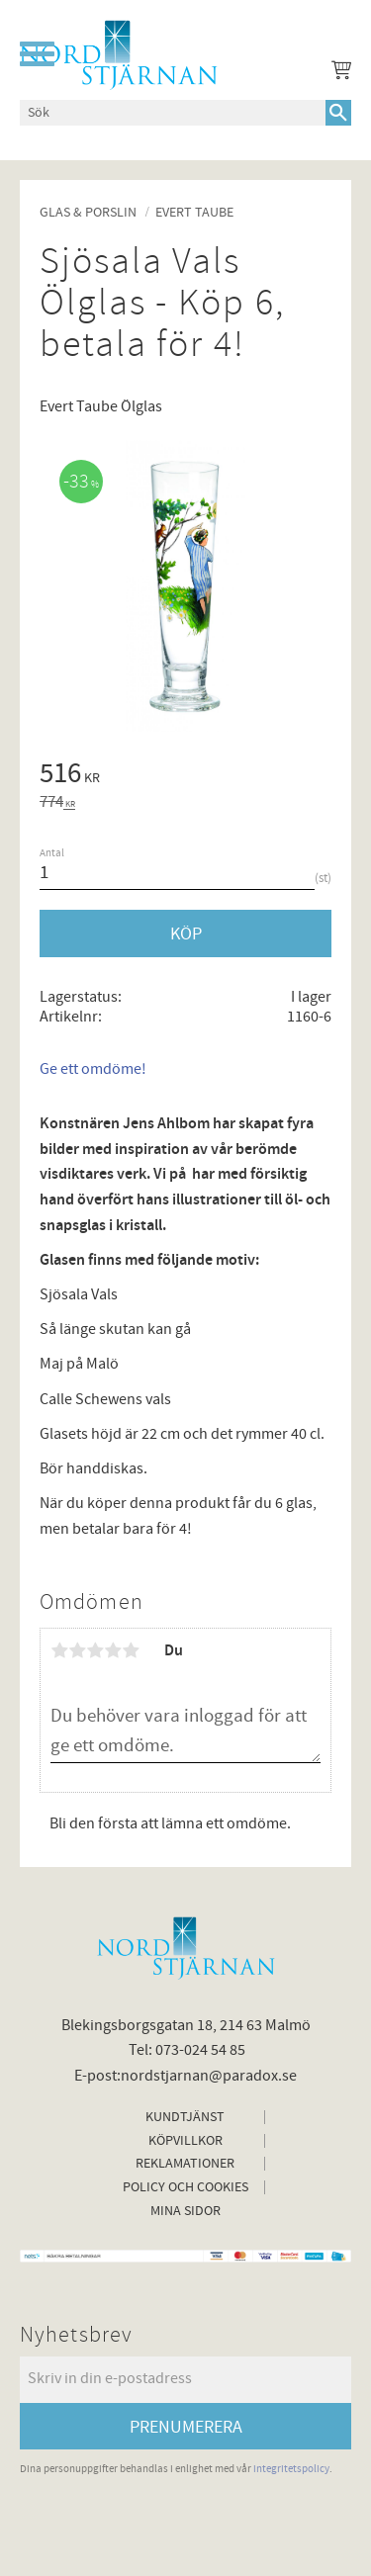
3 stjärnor (95, 1650)
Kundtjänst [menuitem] (185, 2117)
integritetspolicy (291, 2468)
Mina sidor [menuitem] (185, 2211)
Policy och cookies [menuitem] (185, 2187)
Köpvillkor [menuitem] (185, 2141)
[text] (185, 776)
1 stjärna (59, 1650)
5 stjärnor (130, 1650)
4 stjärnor (113, 1650)
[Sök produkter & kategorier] (172, 113)
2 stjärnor (77, 1650)
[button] (37, 54)
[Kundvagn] (337, 73)
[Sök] (338, 113)
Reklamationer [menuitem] (185, 2164)
